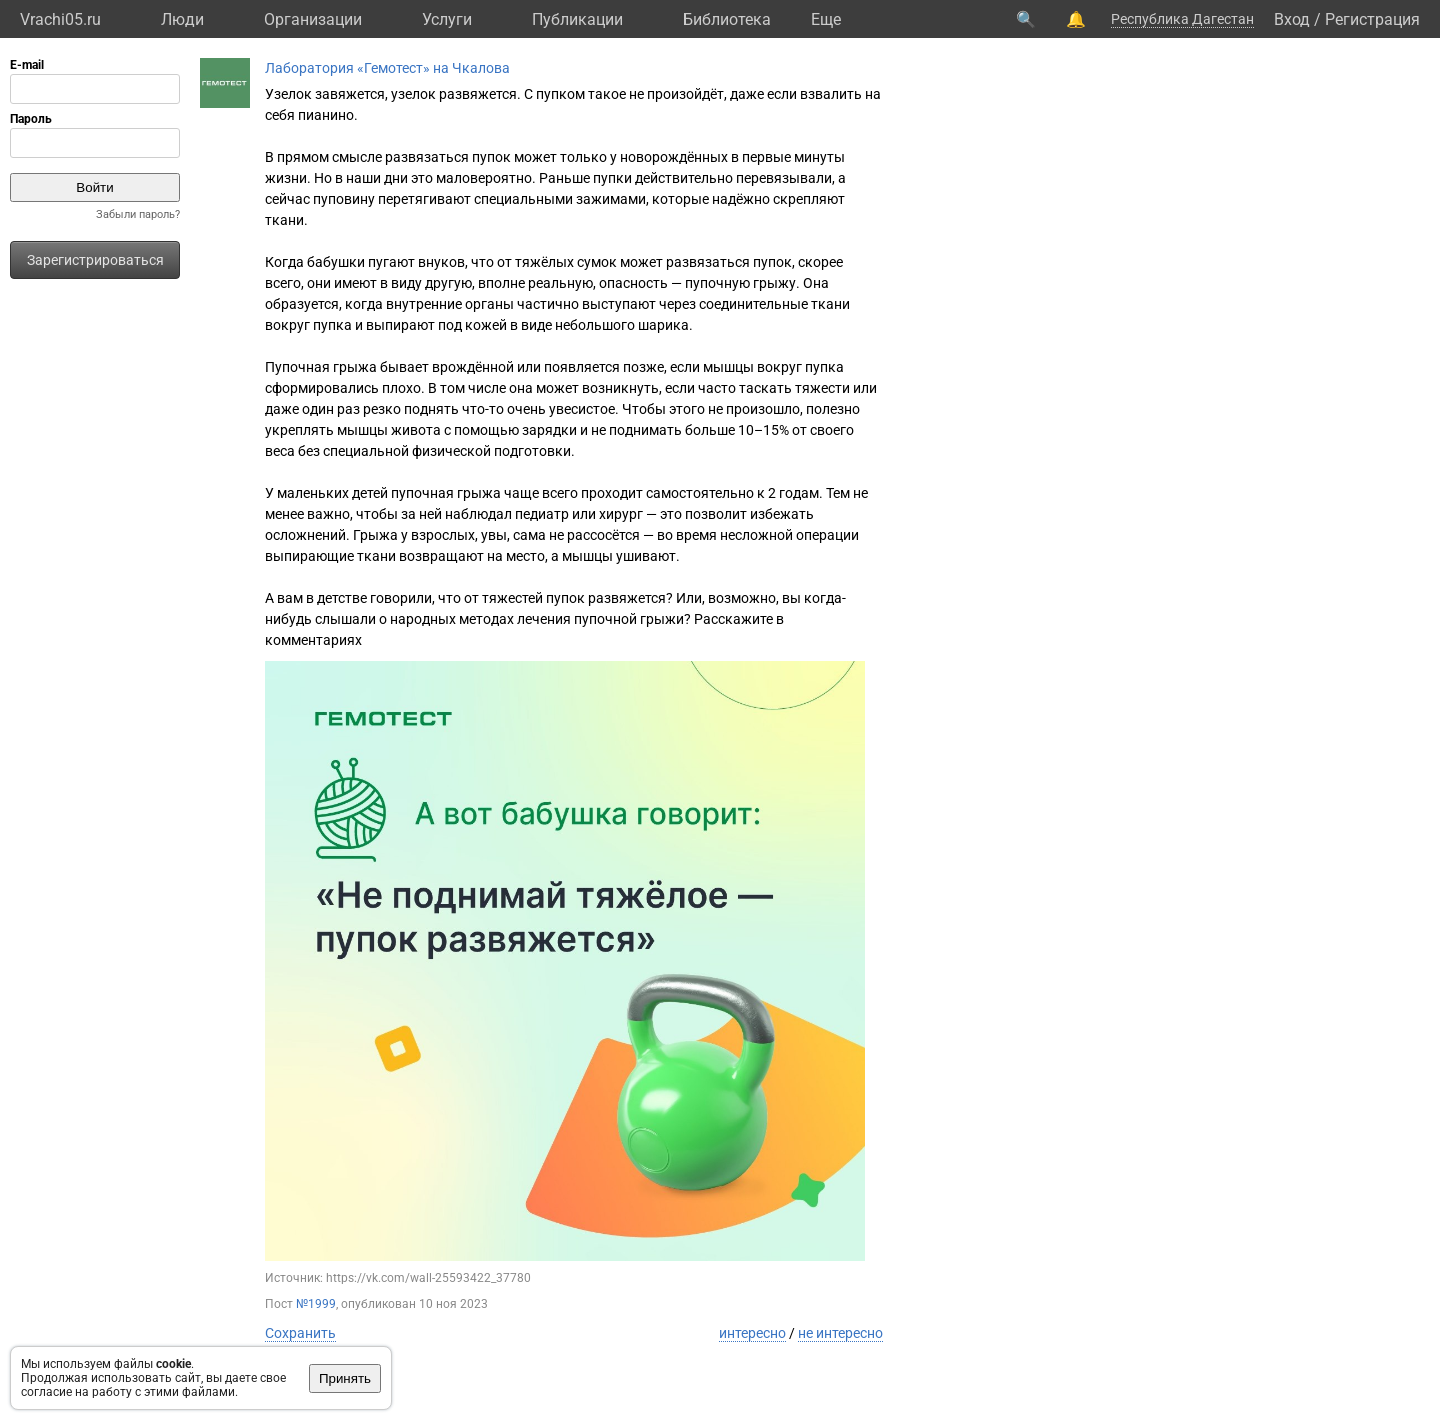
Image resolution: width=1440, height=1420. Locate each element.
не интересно (840, 1333)
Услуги (447, 19)
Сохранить (300, 1333)
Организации (313, 19)
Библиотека (727, 19)
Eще (826, 19)
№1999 (316, 1304)
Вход (1292, 19)
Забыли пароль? (138, 214)
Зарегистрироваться (95, 260)
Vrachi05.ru (60, 19)
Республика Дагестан (1182, 19)
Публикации (577, 19)
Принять (345, 1378)
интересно (752, 1333)
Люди (182, 19)
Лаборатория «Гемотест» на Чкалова (387, 68)
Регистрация (1372, 19)
